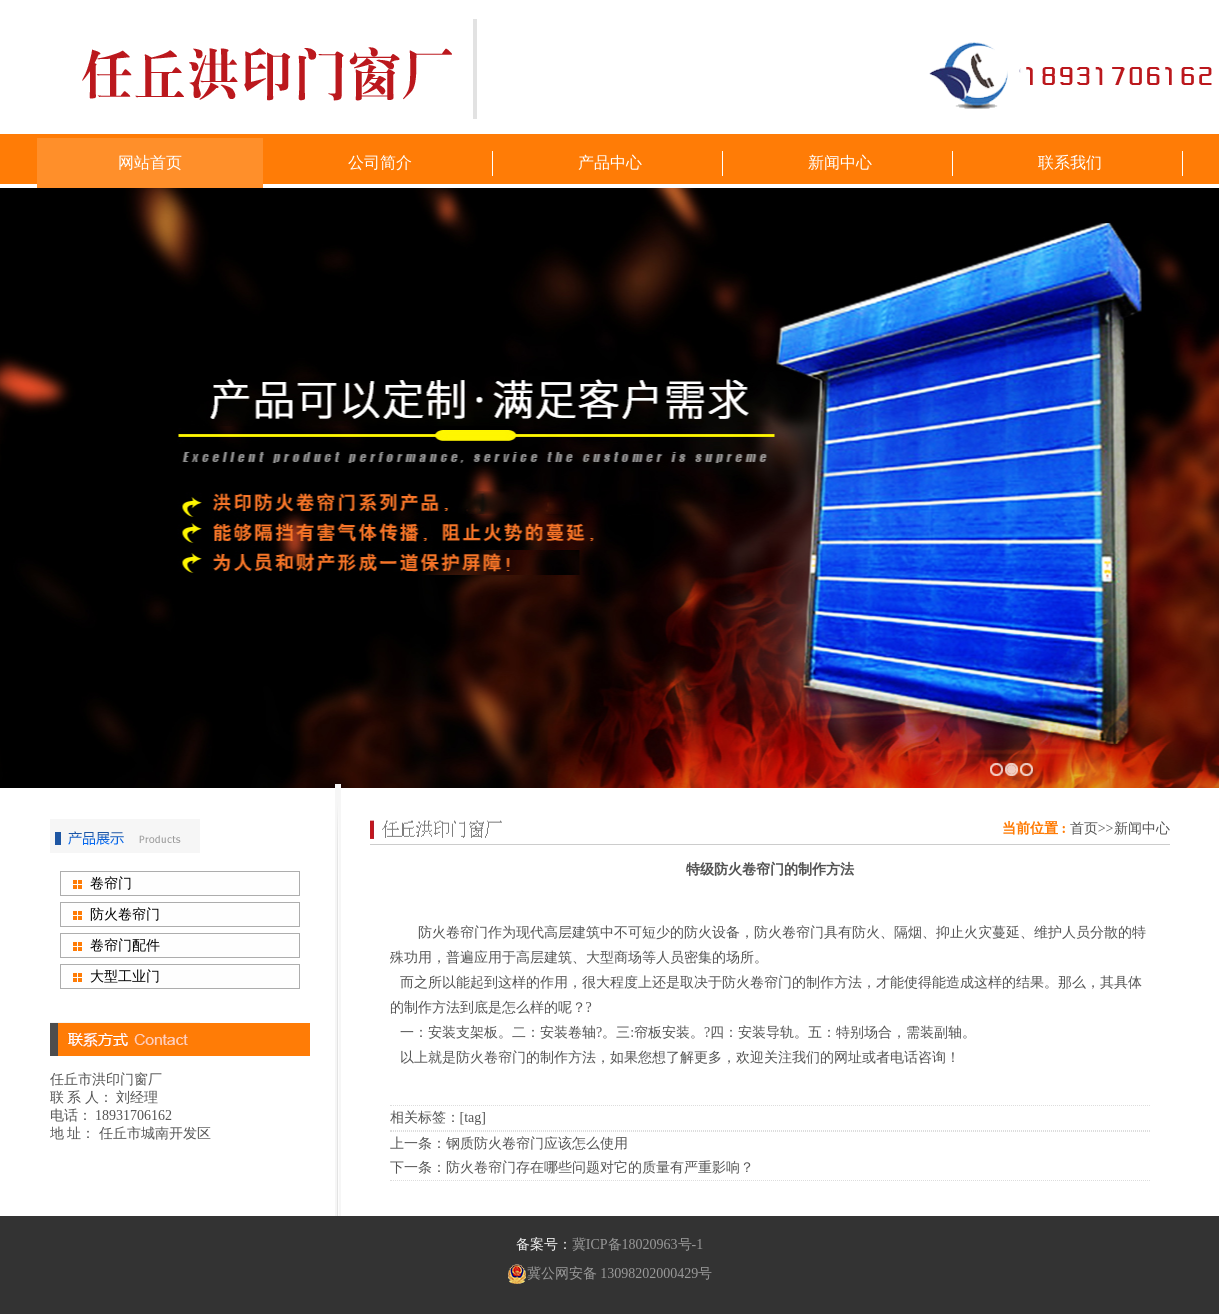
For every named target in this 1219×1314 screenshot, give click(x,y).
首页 (1084, 828)
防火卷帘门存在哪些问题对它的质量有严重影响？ (600, 1167)
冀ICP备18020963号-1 (637, 1244)
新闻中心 (1142, 828)
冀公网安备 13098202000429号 (610, 1274)
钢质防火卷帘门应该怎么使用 (537, 1143)
